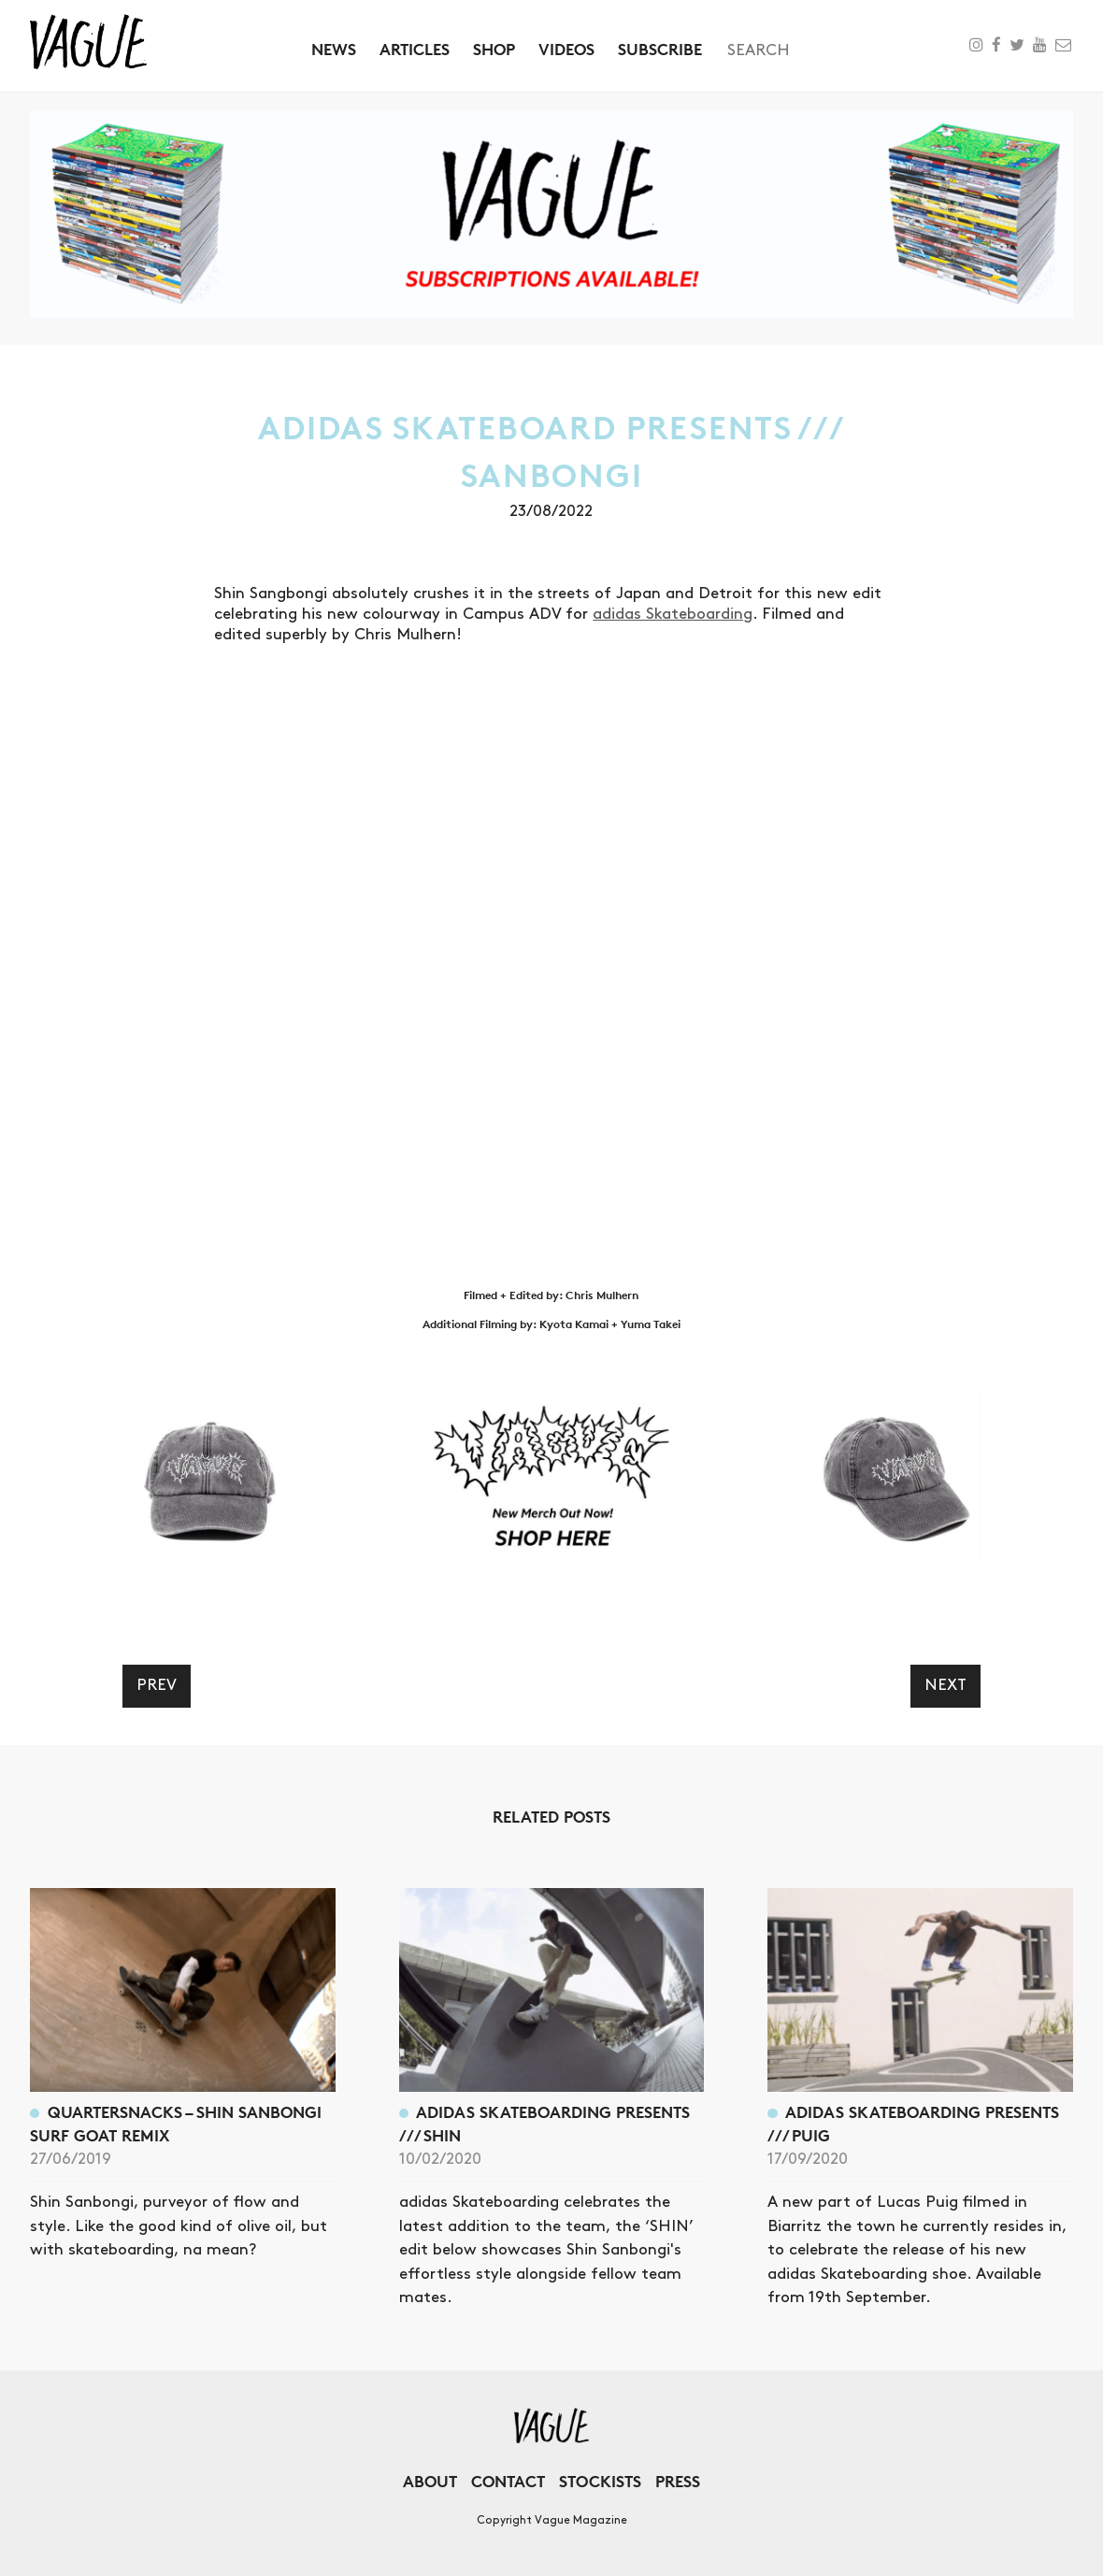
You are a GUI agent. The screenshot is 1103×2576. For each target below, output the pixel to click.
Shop (494, 49)
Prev (156, 1685)
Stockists (600, 2481)
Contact (508, 2481)
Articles (415, 49)
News (333, 49)
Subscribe (660, 49)
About (430, 2481)
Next (945, 1685)
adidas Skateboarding (672, 614)
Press (677, 2481)
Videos (566, 49)
